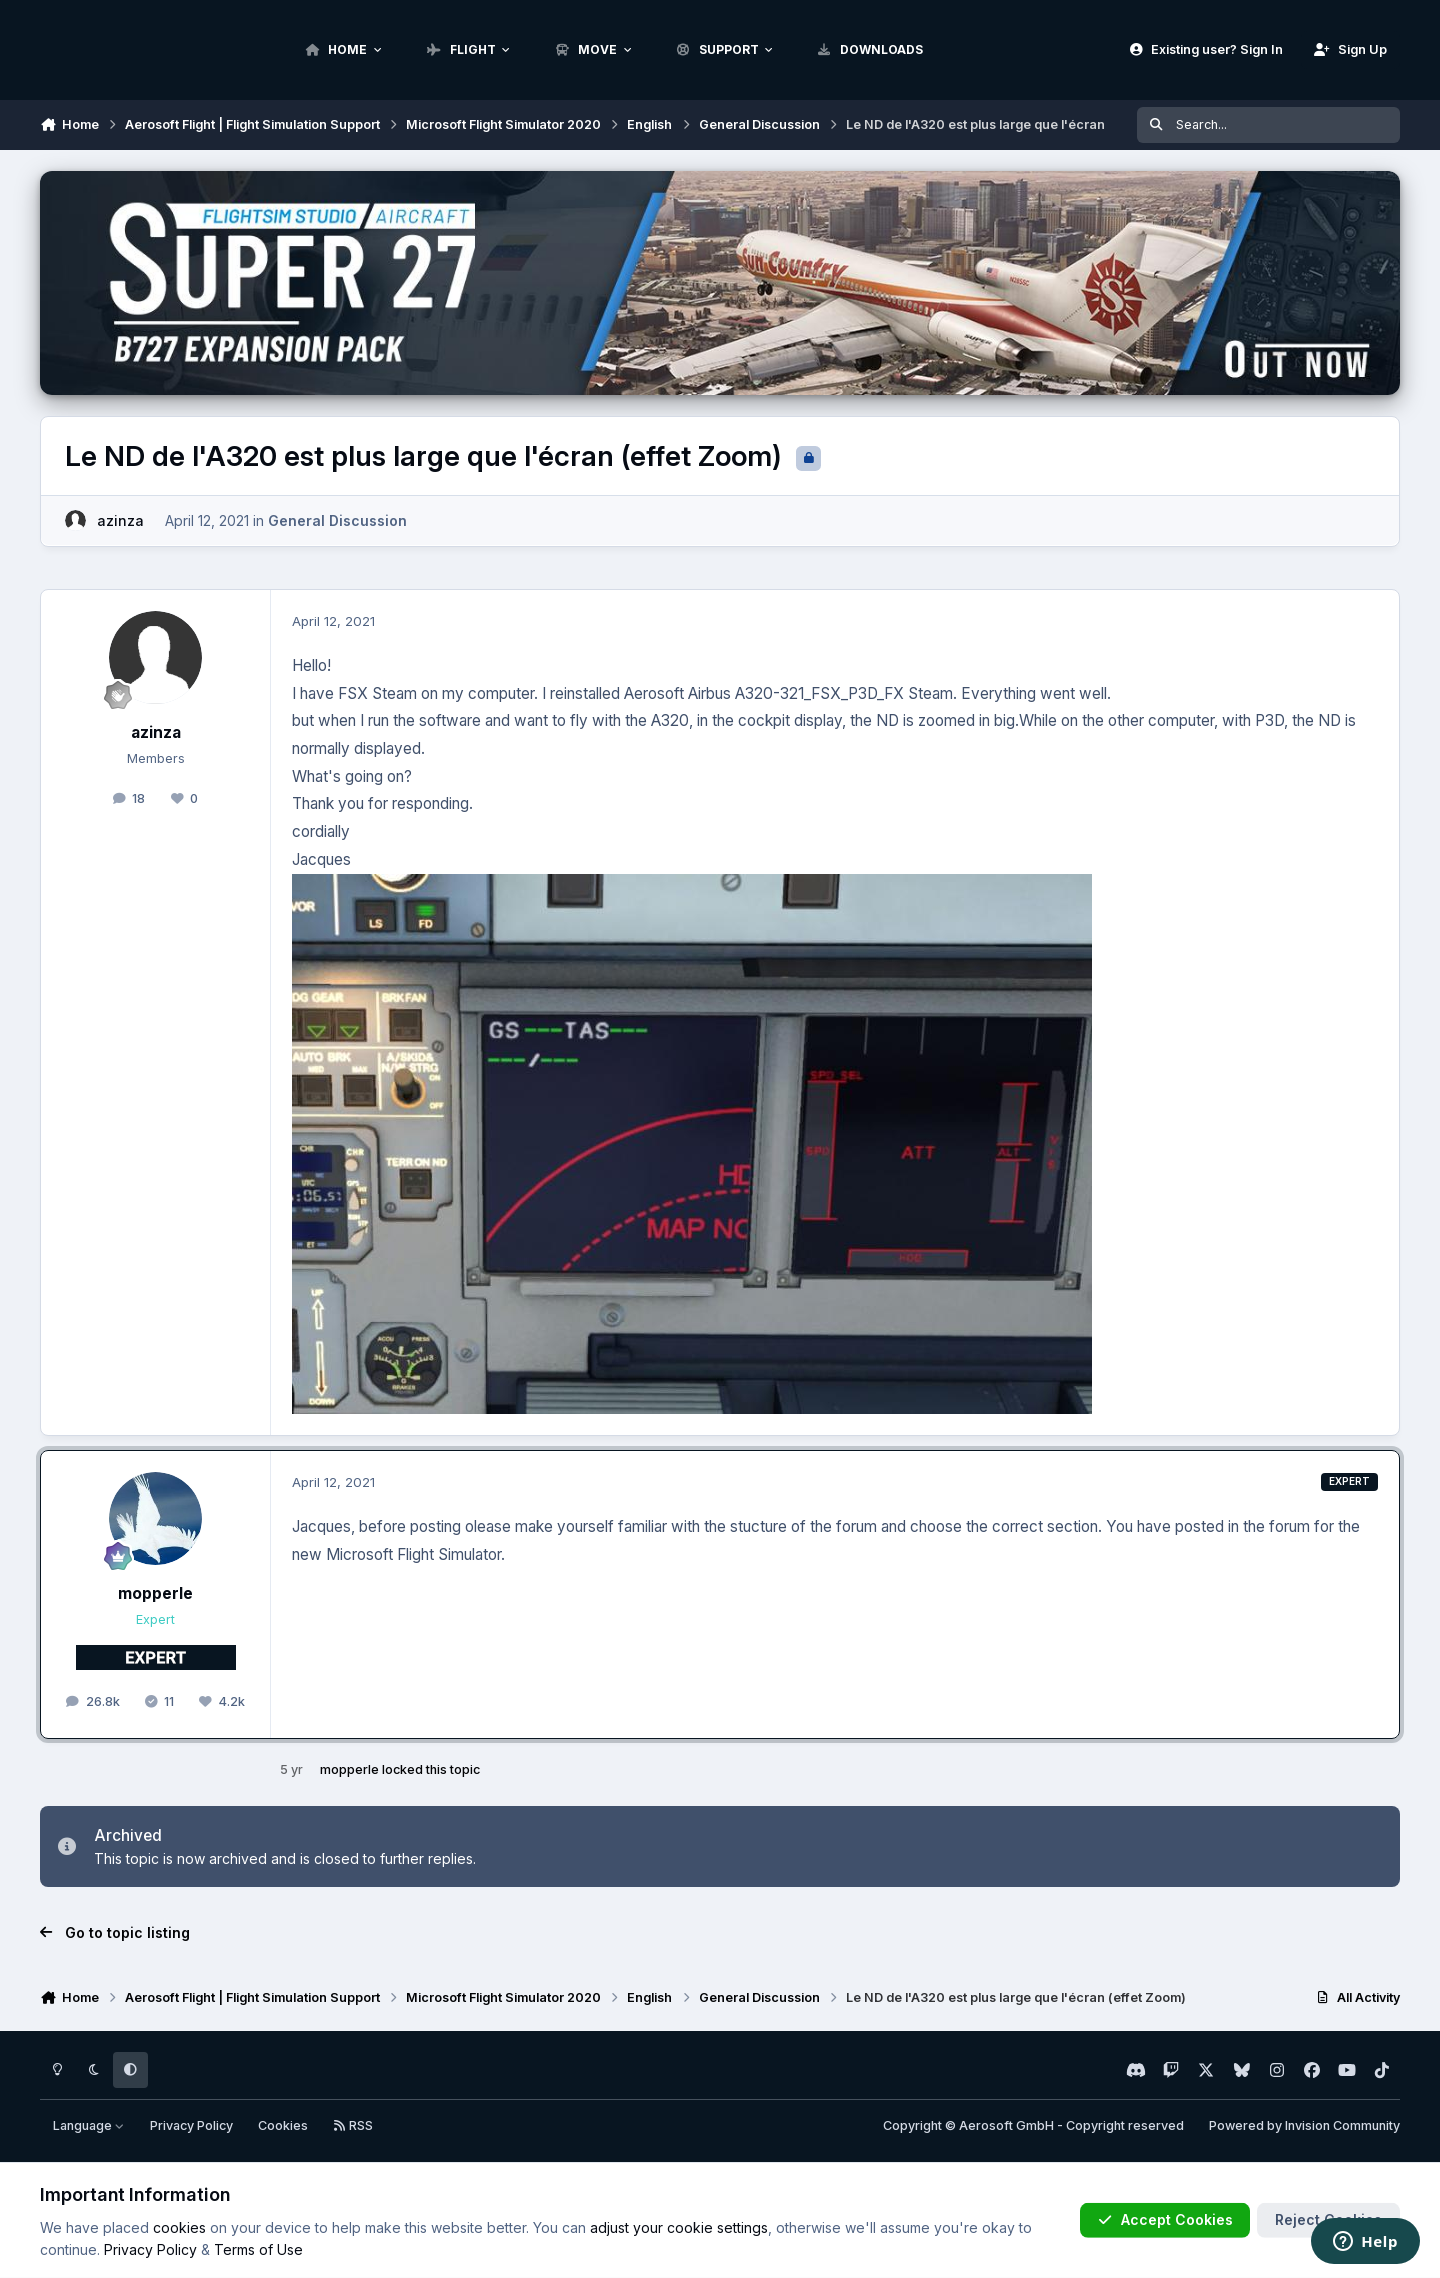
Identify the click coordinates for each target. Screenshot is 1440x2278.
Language (89, 2125)
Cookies (283, 2125)
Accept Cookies (1165, 2219)
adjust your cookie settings (679, 2227)
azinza (120, 520)
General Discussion (337, 520)
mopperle (155, 1593)
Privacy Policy (191, 2125)
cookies (179, 2227)
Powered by (1304, 2125)
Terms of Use (258, 2249)
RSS (353, 2125)
